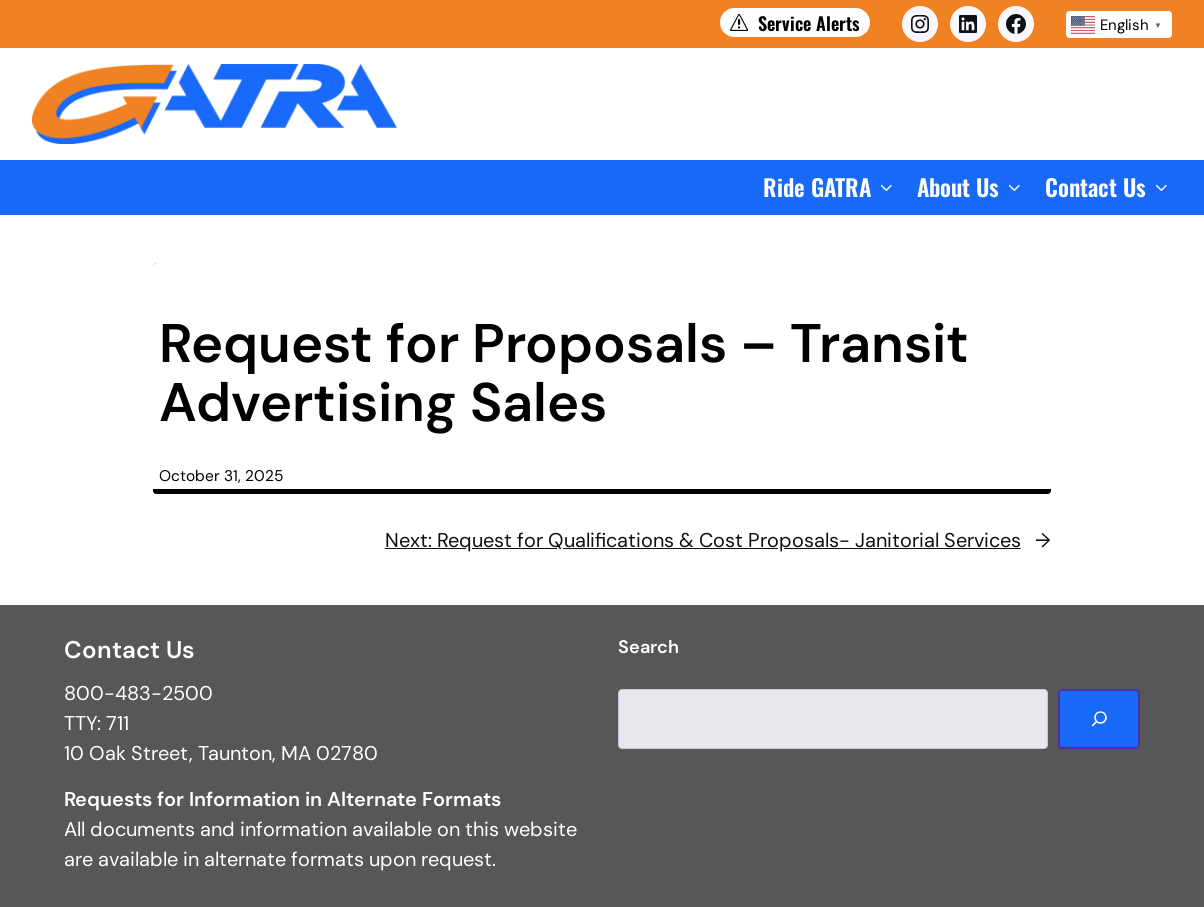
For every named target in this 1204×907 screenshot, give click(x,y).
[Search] (1099, 719)
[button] (830, 187)
